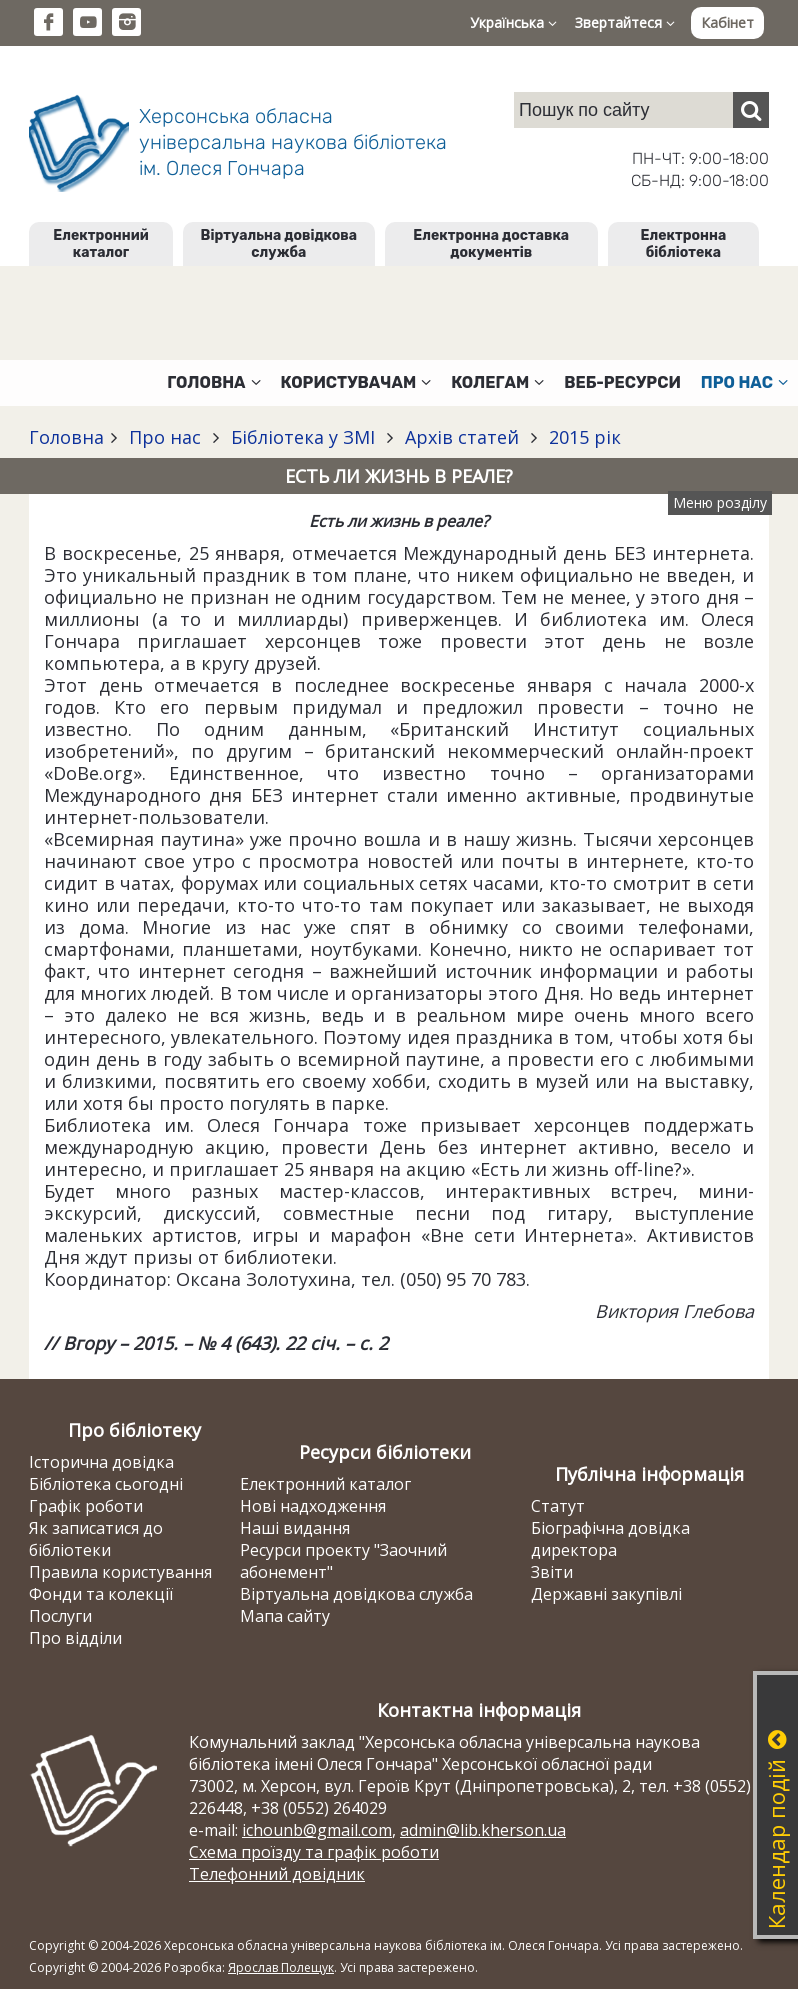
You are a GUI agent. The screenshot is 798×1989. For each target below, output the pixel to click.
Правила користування (120, 1572)
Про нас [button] (744, 382)
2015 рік (582, 437)
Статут (558, 1506)
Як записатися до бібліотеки (96, 1539)
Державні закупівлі (606, 1594)
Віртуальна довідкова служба (279, 244)
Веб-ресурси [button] (622, 382)
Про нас (165, 437)
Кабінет (727, 22)
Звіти (552, 1572)
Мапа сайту (285, 1616)
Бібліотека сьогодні (106, 1484)
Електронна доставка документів (491, 244)
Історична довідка (101, 1462)
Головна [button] (213, 382)
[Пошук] (751, 110)
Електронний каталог (100, 244)
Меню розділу (720, 502)
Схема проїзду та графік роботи (314, 1852)
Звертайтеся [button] (625, 22)
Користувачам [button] (356, 382)
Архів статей (462, 437)
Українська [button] (513, 22)
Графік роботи (86, 1506)
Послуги (60, 1616)
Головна (66, 437)
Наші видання (295, 1528)
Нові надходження (313, 1506)
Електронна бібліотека (684, 244)
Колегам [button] (497, 382)
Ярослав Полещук (281, 1967)
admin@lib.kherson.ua (483, 1830)
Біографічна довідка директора (610, 1539)
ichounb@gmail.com (317, 1830)
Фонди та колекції (101, 1594)
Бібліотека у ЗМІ (303, 437)
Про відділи (75, 1638)
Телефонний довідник (277, 1874)
